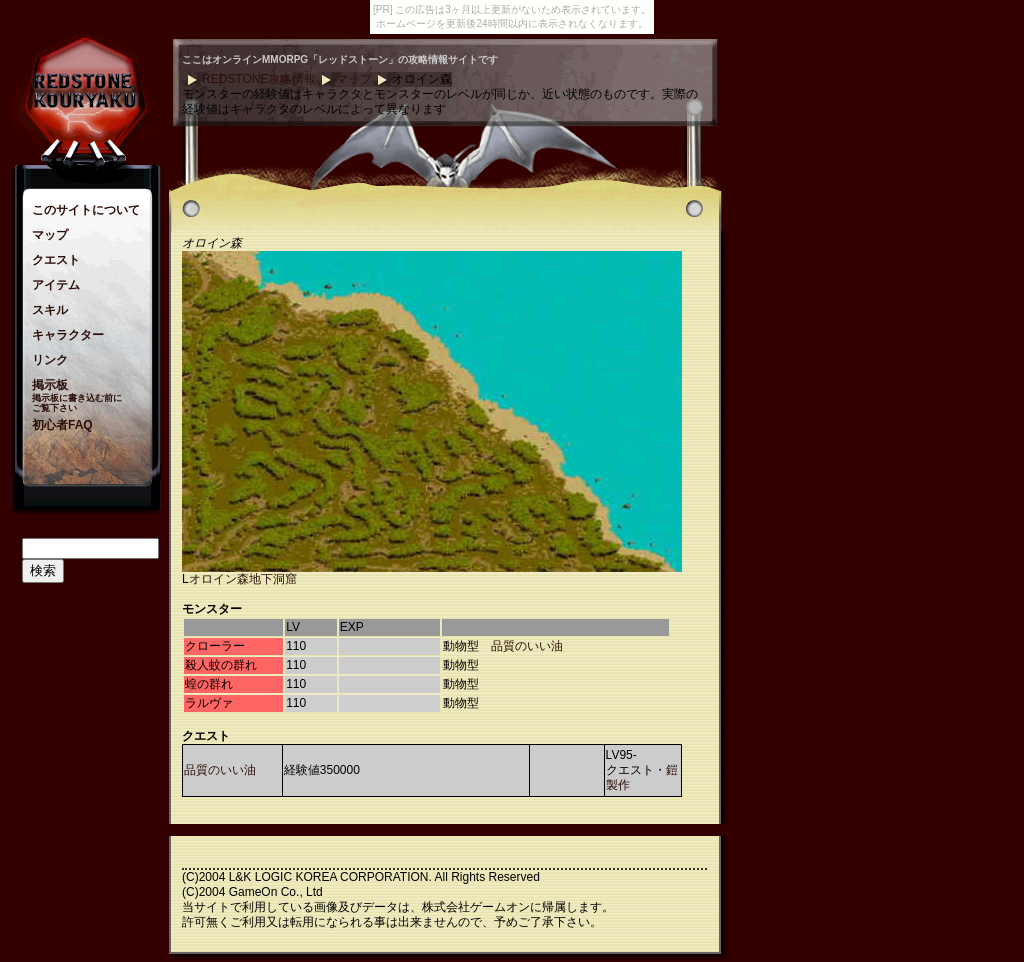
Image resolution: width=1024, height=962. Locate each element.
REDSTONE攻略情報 (259, 79)
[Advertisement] (802, 339)
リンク (50, 360)
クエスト (56, 260)
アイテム (56, 285)
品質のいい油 (527, 646)
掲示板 (50, 385)
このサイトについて (86, 210)
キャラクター (68, 335)
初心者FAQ (62, 425)
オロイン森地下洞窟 (243, 579)
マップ (50, 235)
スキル (50, 310)
